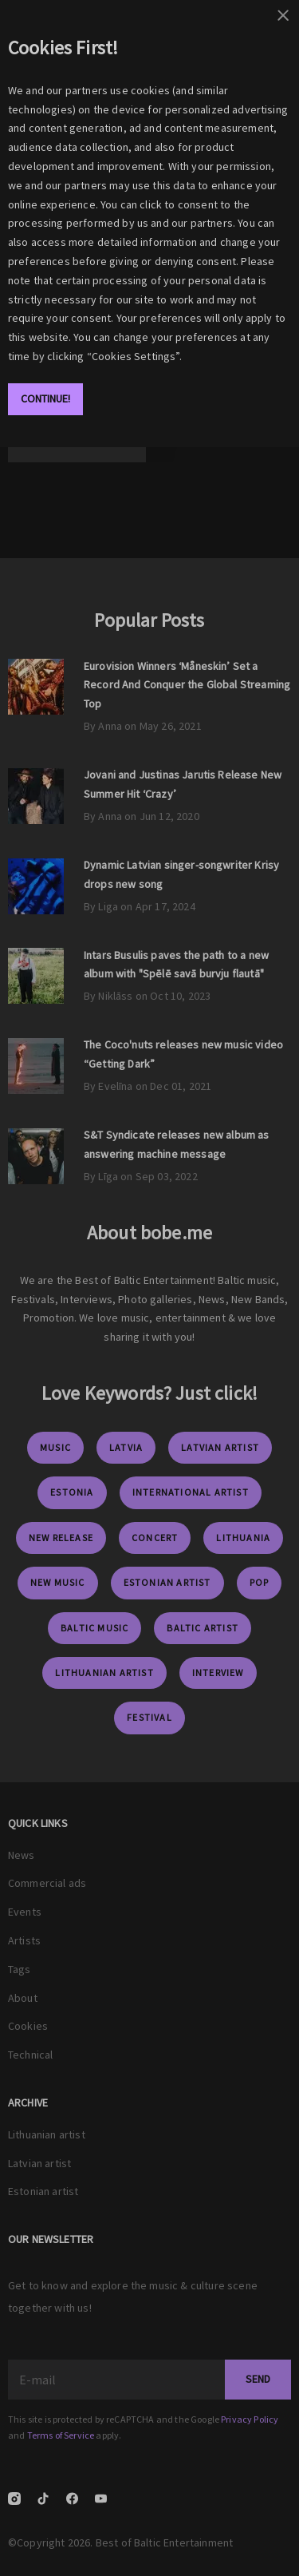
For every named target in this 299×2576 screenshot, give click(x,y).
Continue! (45, 398)
